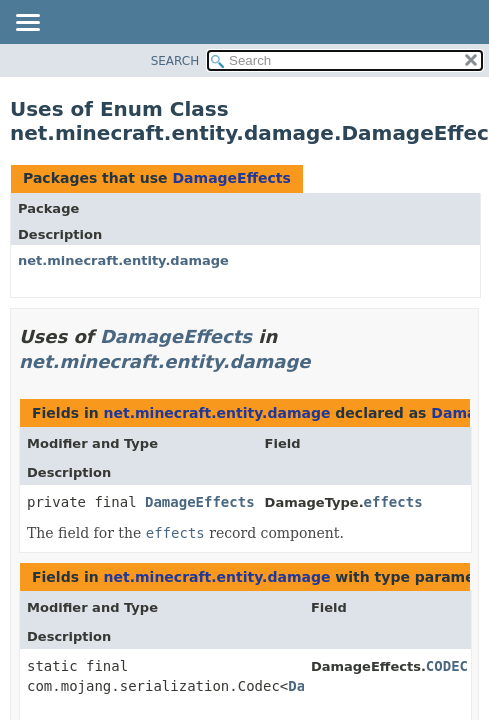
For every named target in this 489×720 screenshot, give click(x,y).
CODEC (447, 666)
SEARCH (175, 61)
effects (393, 502)
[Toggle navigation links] (27, 24)
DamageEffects (231, 178)
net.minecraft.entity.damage (123, 260)
